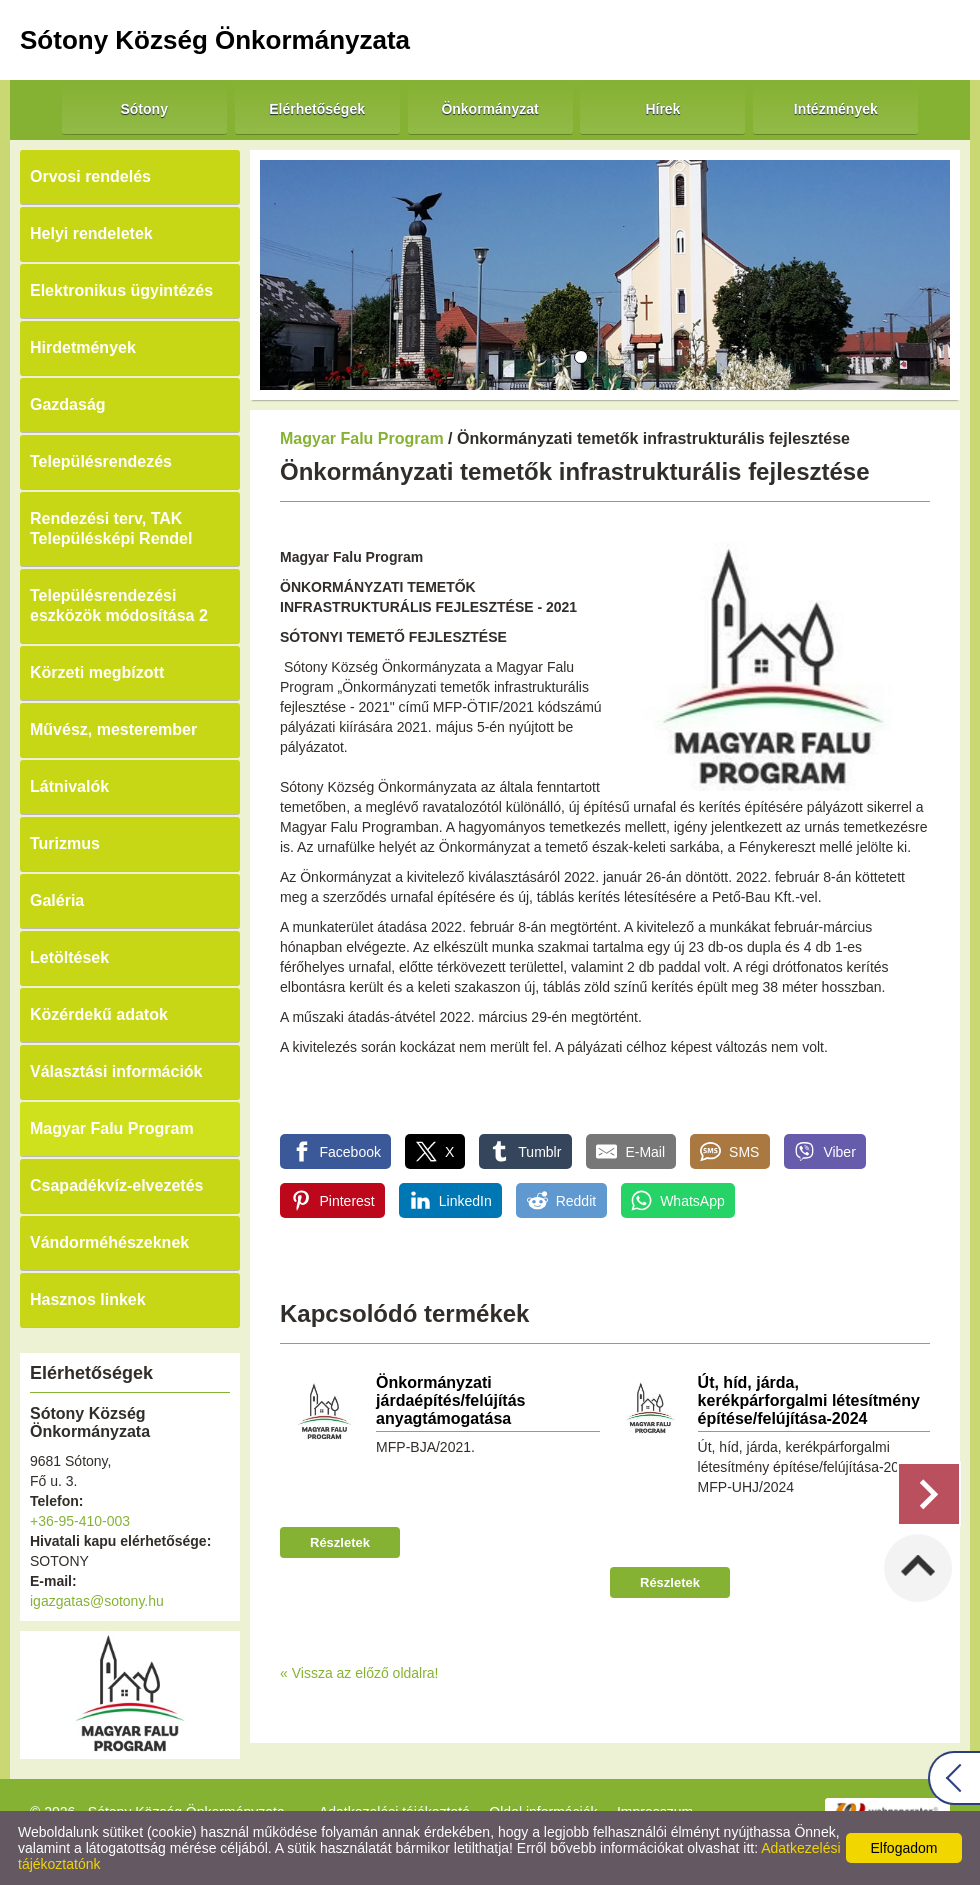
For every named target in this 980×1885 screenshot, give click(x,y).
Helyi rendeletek (91, 233)
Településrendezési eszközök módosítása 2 (119, 605)
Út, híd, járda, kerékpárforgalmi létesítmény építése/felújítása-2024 (809, 1400)
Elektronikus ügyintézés (121, 290)
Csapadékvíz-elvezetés (116, 1185)
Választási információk (116, 1071)
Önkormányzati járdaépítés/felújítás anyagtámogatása (450, 1400)
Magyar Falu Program (112, 1128)
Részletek (340, 1542)
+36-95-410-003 (80, 1521)
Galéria (57, 900)
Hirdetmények (83, 347)
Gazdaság (68, 404)
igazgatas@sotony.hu (97, 1601)
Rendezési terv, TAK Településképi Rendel (111, 528)
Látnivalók (69, 786)
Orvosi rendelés (90, 176)
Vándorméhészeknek (109, 1242)
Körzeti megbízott (97, 672)
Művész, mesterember (113, 729)
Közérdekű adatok (99, 1014)
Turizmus (65, 843)
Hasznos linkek (88, 1299)
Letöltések (69, 957)
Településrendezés (101, 461)
